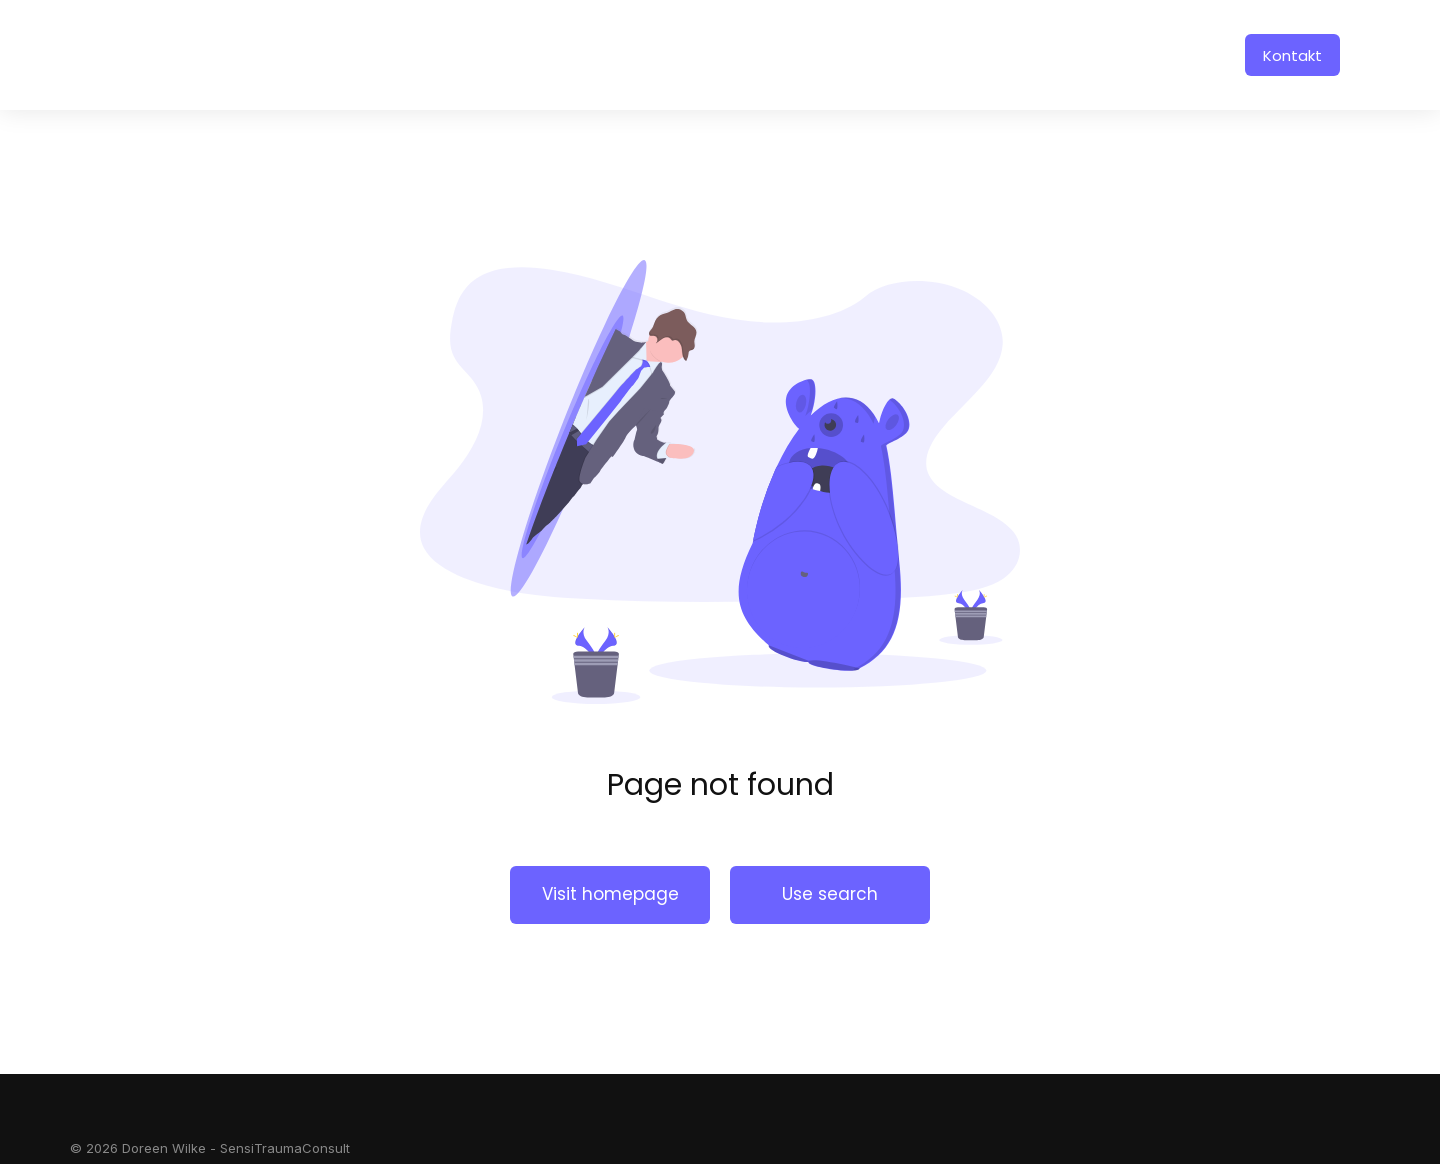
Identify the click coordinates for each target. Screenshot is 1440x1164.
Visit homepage (610, 894)
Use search (830, 894)
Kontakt (1292, 55)
